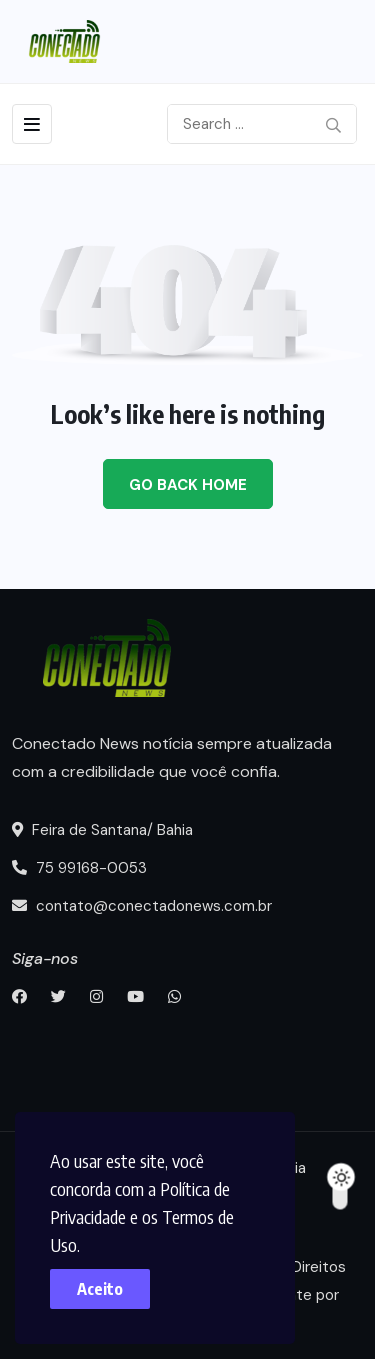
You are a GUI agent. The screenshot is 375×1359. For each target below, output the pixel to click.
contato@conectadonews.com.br (142, 906)
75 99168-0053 (79, 868)
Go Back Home (188, 485)
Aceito (100, 1289)
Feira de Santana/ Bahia (102, 830)
